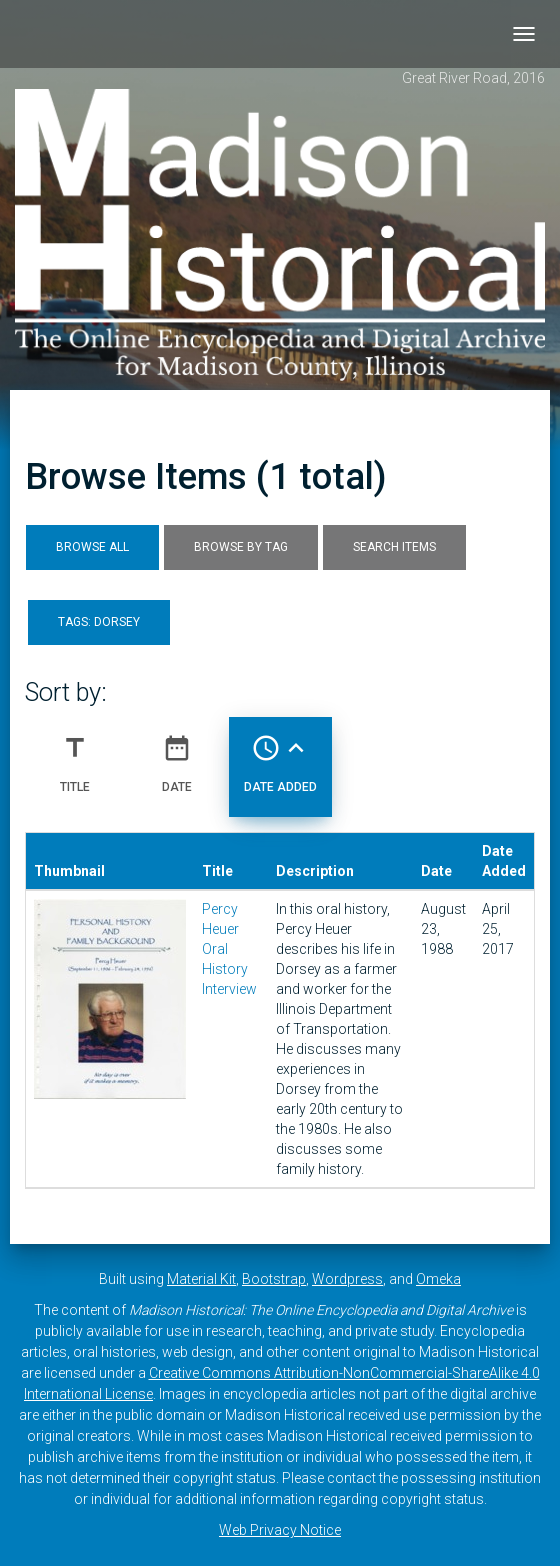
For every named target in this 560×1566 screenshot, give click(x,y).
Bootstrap (274, 1279)
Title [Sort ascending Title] (75, 756)
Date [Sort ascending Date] (177, 756)
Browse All (92, 547)
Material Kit (201, 1279)
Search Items (394, 547)
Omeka (438, 1279)
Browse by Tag (241, 547)
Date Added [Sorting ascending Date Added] (280, 756)
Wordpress (347, 1279)
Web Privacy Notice (280, 1530)
